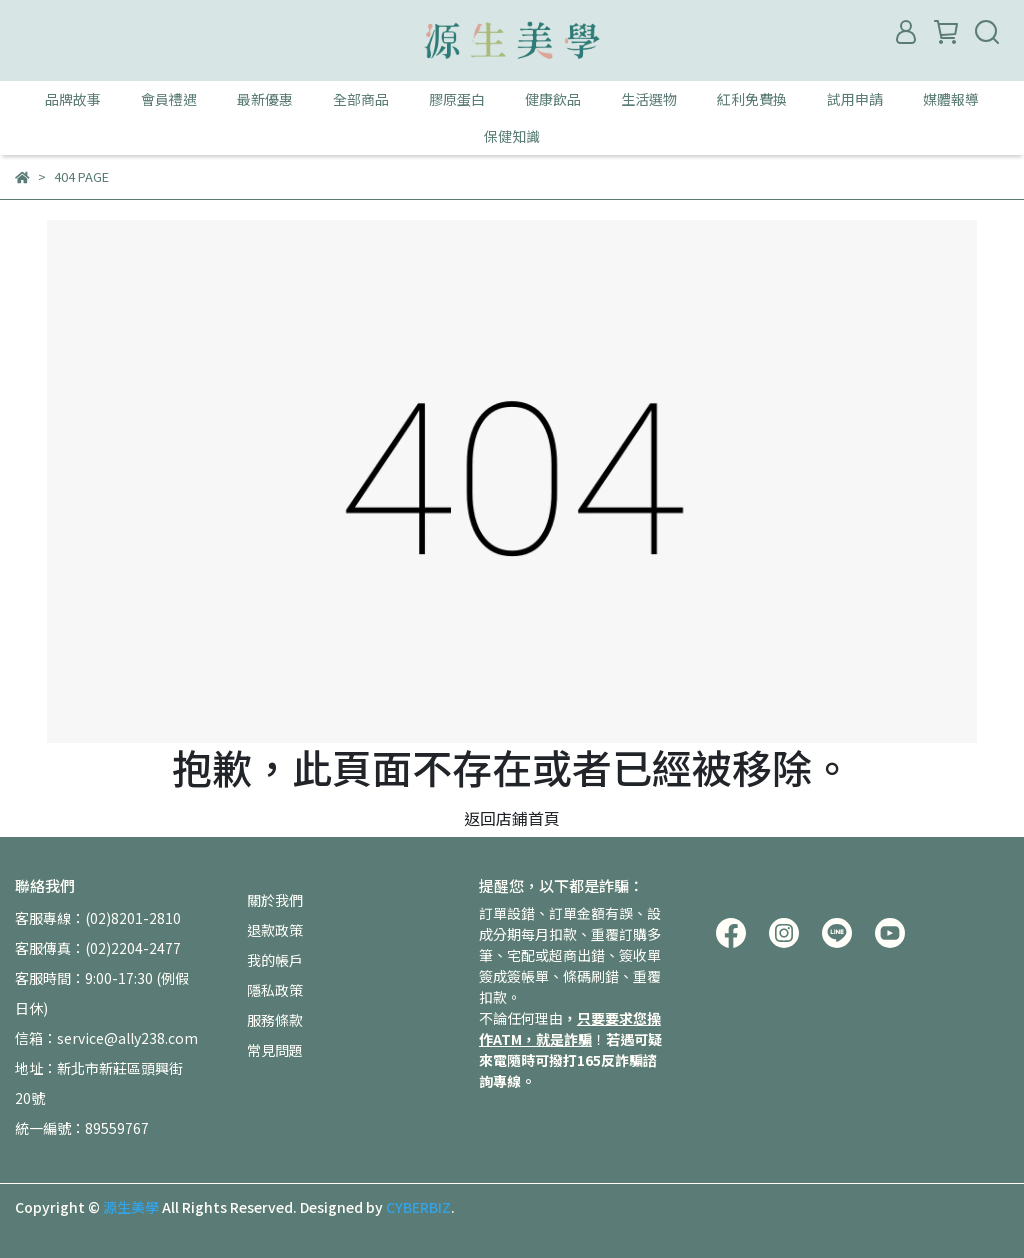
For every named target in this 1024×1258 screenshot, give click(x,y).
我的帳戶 (275, 960)
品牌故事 (73, 99)
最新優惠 (265, 99)
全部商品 (361, 99)
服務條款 (275, 1020)
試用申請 (855, 99)
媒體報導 (951, 99)
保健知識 (512, 136)
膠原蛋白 (457, 99)
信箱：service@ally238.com (106, 1038)
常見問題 (275, 1050)
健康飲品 (553, 99)
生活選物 (649, 99)
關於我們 (275, 900)
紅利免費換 (752, 99)
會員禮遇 (169, 99)
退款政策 (275, 930)
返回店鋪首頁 (512, 818)
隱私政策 (275, 990)
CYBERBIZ (418, 1207)
